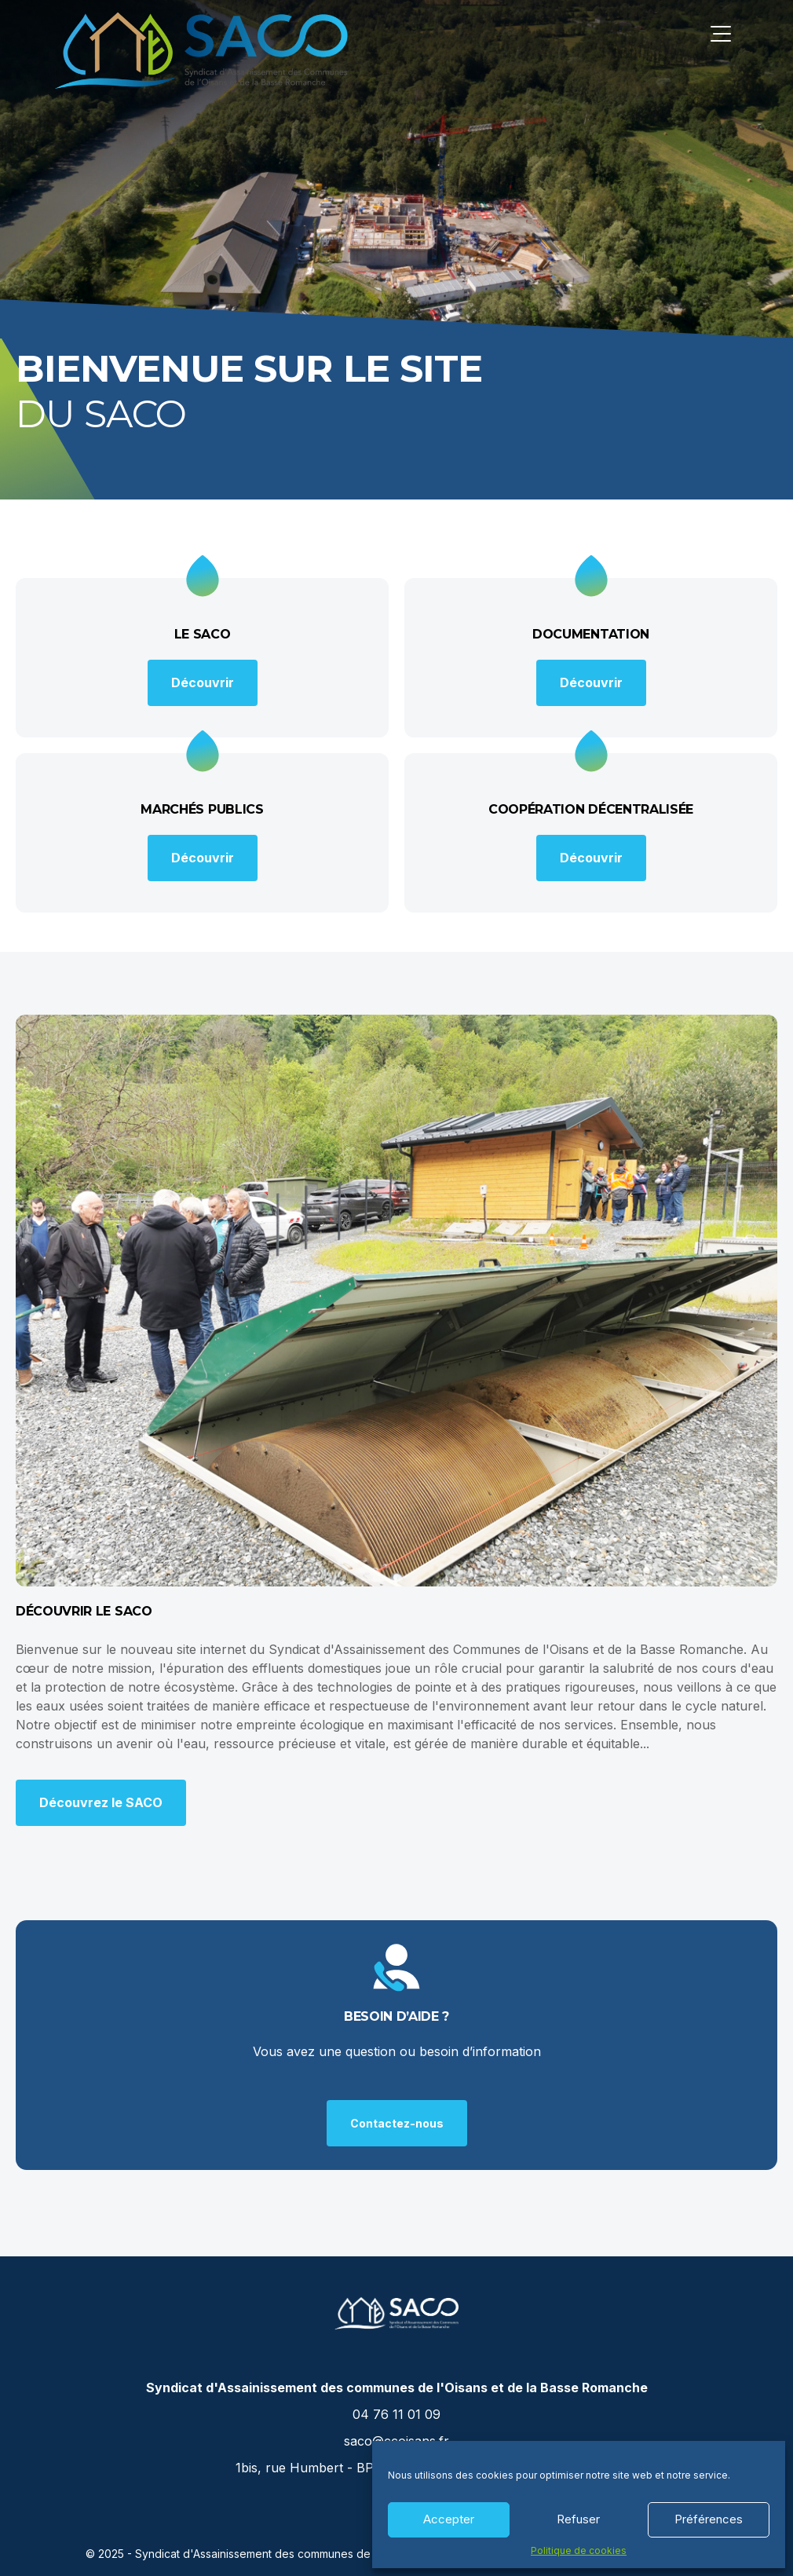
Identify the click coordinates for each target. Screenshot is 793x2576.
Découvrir (202, 682)
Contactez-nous (397, 2123)
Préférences (708, 2519)
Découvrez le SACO (101, 1802)
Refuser (578, 2519)
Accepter (448, 2519)
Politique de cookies (579, 2550)
